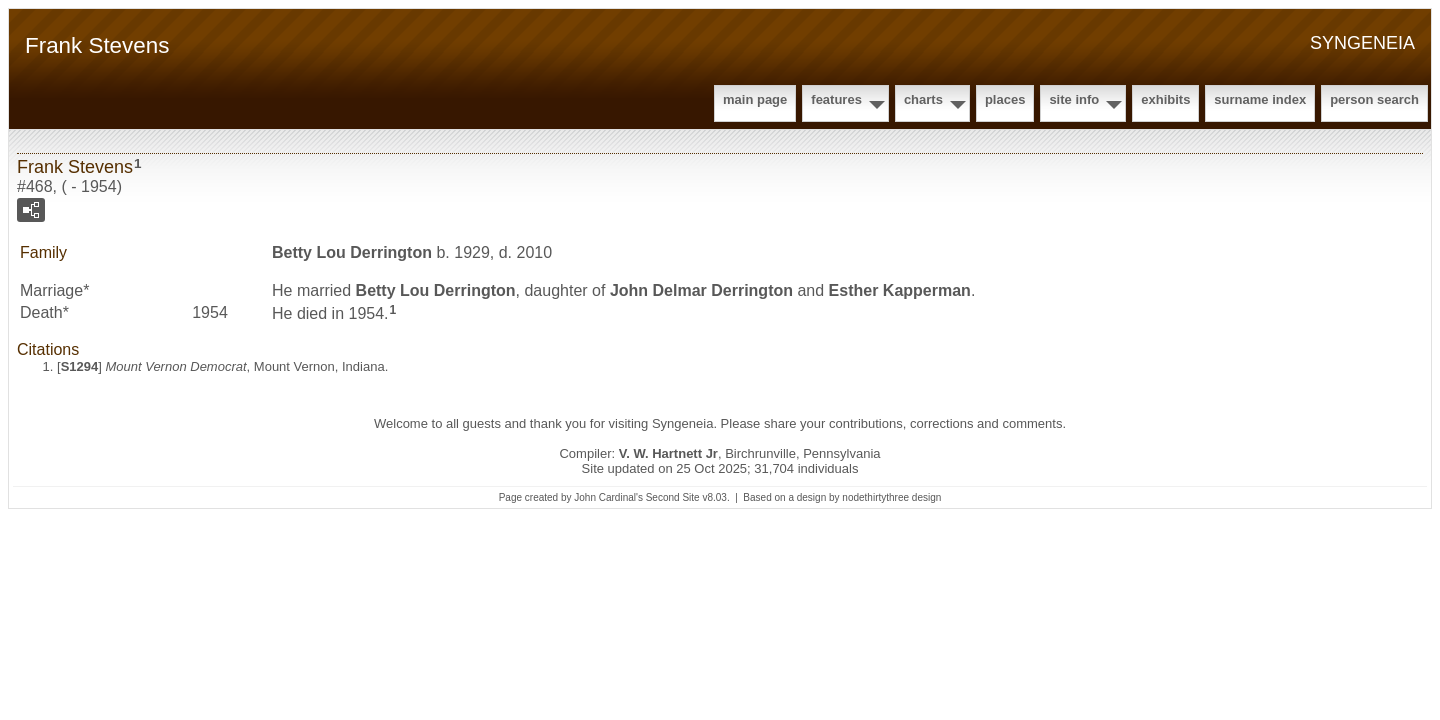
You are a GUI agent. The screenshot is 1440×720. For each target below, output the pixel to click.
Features (836, 99)
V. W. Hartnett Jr (668, 453)
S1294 (80, 366)
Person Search (1374, 99)
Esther (900, 290)
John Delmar (701, 290)
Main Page (755, 99)
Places (1005, 99)
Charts (923, 99)
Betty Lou (352, 252)
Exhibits (1165, 99)
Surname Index (1260, 99)
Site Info (1074, 99)
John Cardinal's (608, 497)
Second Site (673, 497)
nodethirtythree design (891, 497)
